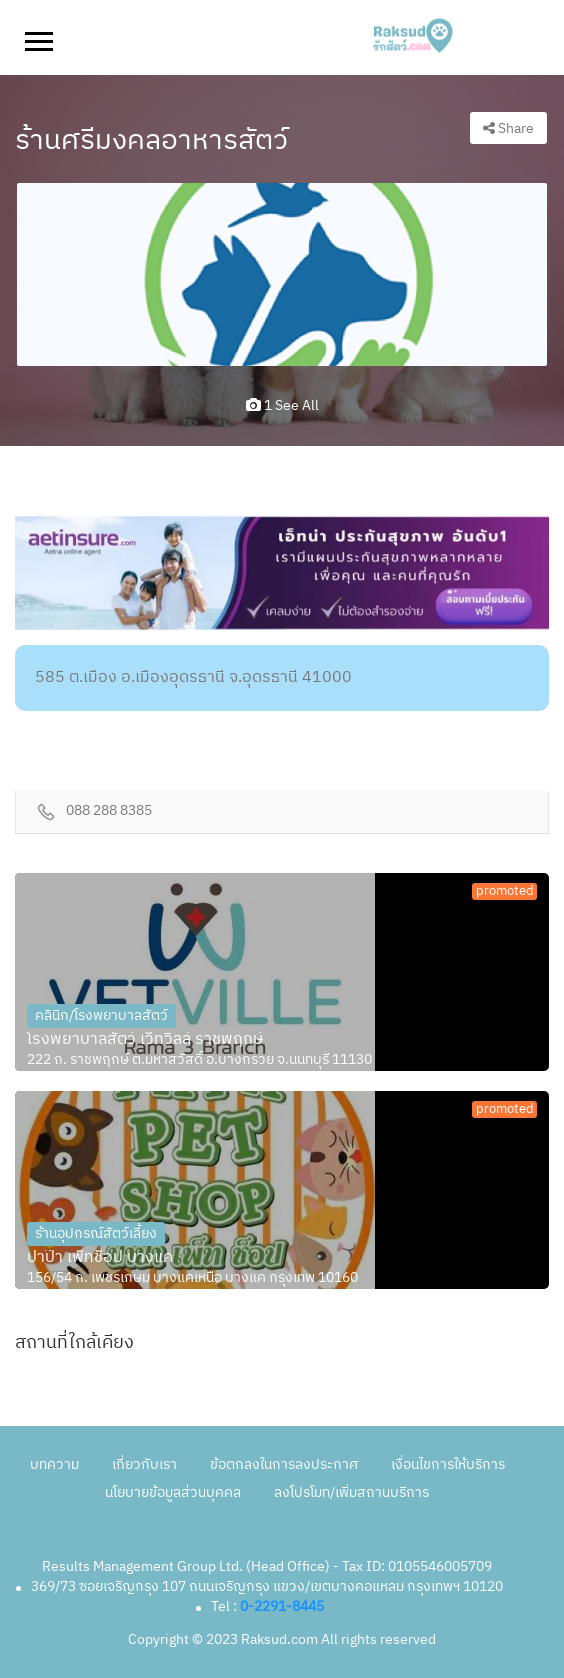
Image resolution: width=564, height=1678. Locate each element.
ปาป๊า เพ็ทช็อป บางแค (100, 1258)
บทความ (54, 1464)
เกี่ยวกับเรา (144, 1464)
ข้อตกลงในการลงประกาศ (284, 1464)
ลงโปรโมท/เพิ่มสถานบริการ (351, 1492)
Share (508, 128)
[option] (282, 274)
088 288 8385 (109, 811)
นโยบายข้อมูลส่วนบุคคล (173, 1492)
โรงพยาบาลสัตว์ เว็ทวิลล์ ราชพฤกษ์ (145, 1040)
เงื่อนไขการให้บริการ (448, 1464)
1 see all (282, 405)
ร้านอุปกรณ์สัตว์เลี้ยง (96, 1233)
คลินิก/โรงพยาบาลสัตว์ (101, 1015)
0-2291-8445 (282, 1606)
